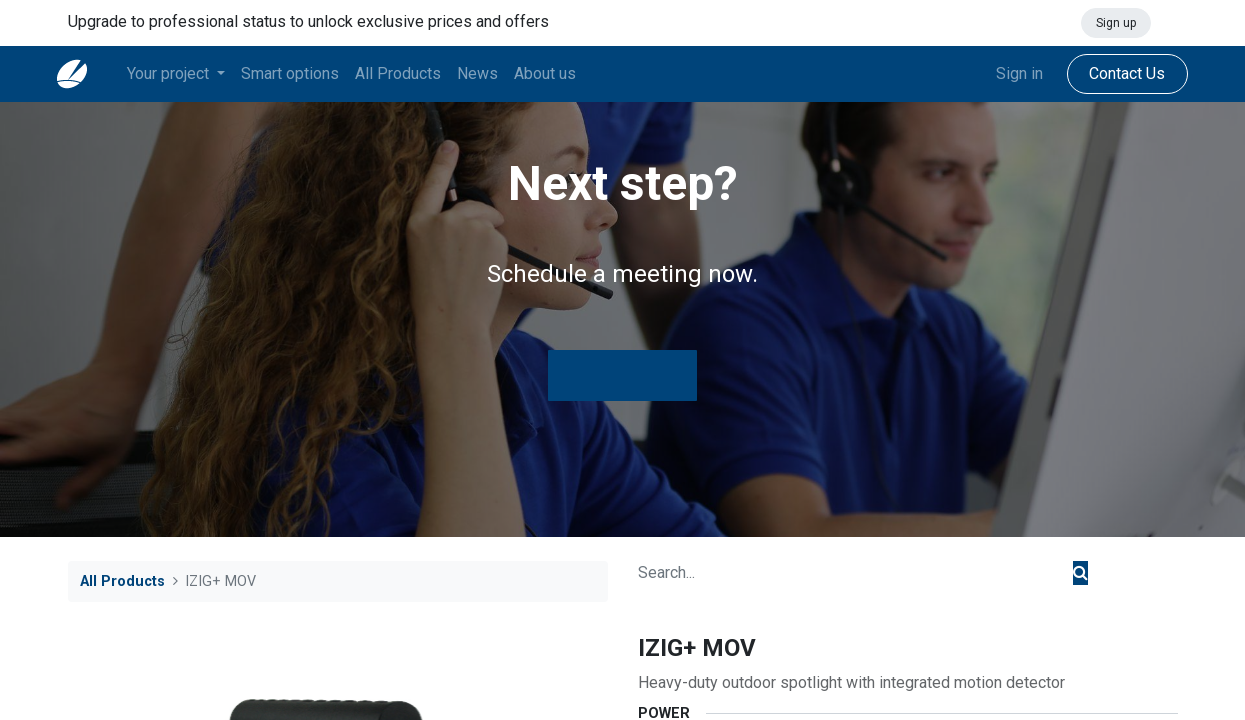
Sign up (1116, 23)
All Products (122, 581)
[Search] (1080, 573)
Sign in (1008, 73)
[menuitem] (301, 74)
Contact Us (1117, 73)
